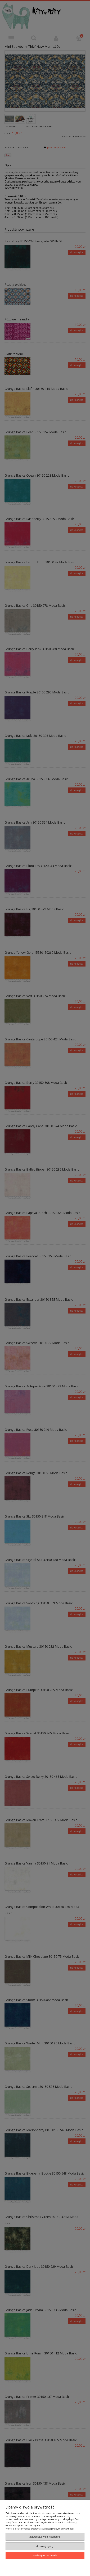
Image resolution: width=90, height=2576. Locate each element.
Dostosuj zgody (45, 2546)
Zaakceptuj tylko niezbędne (44, 2536)
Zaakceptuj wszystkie (45, 2555)
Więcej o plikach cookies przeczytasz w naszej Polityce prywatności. (40, 2528)
